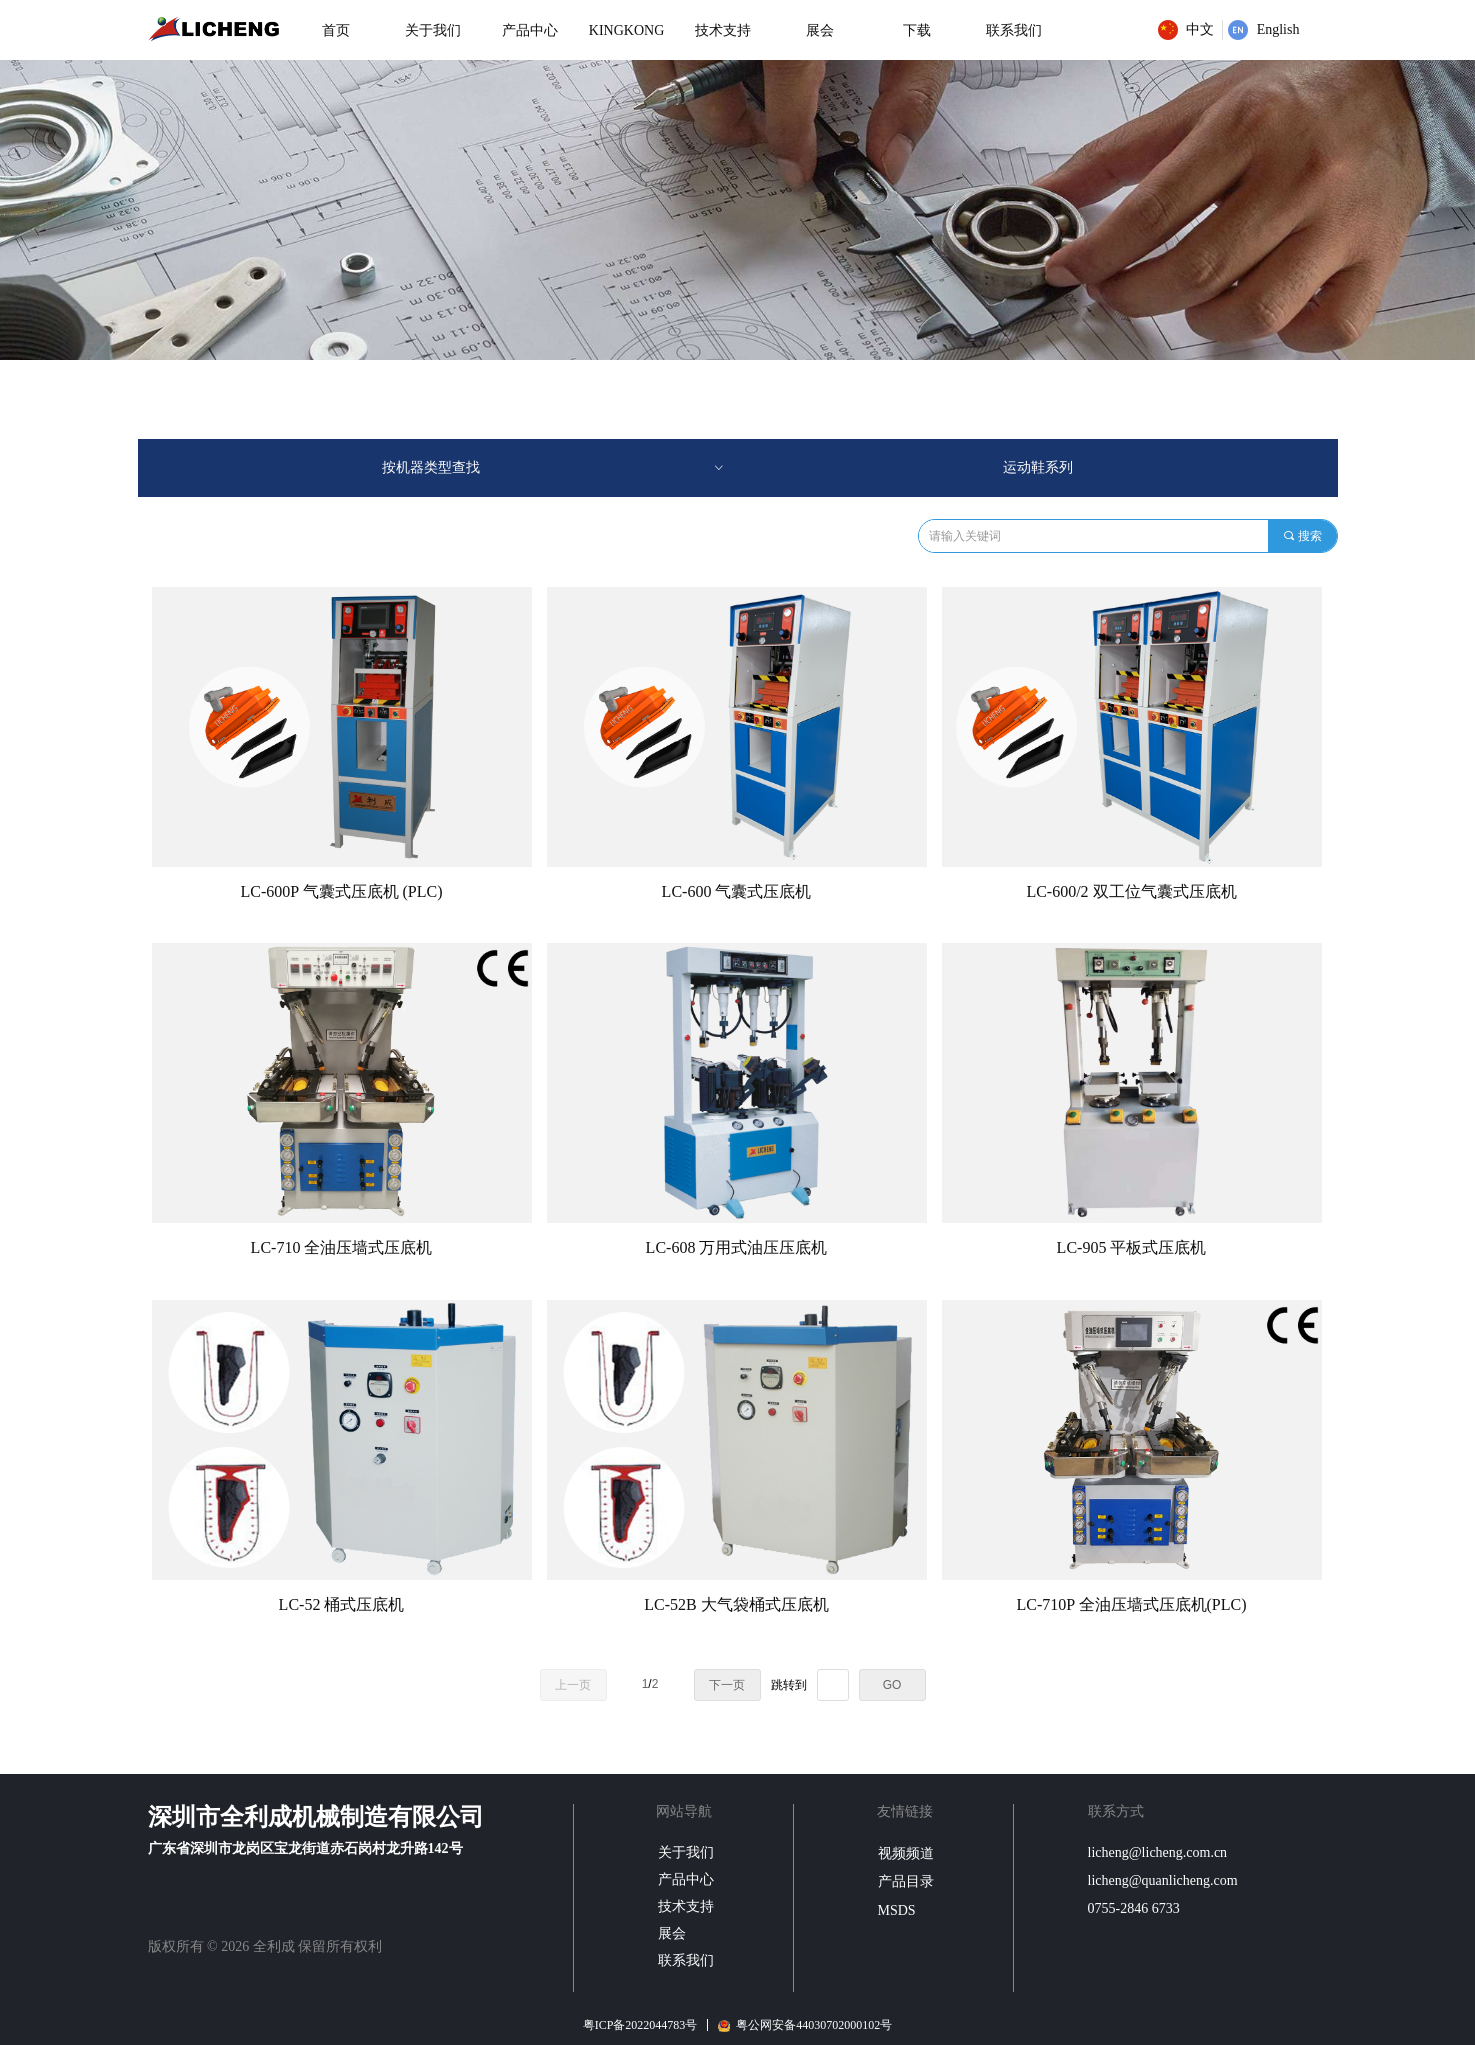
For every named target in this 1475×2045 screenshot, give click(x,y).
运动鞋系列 (1038, 467)
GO (892, 1685)
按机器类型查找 (554, 468)
